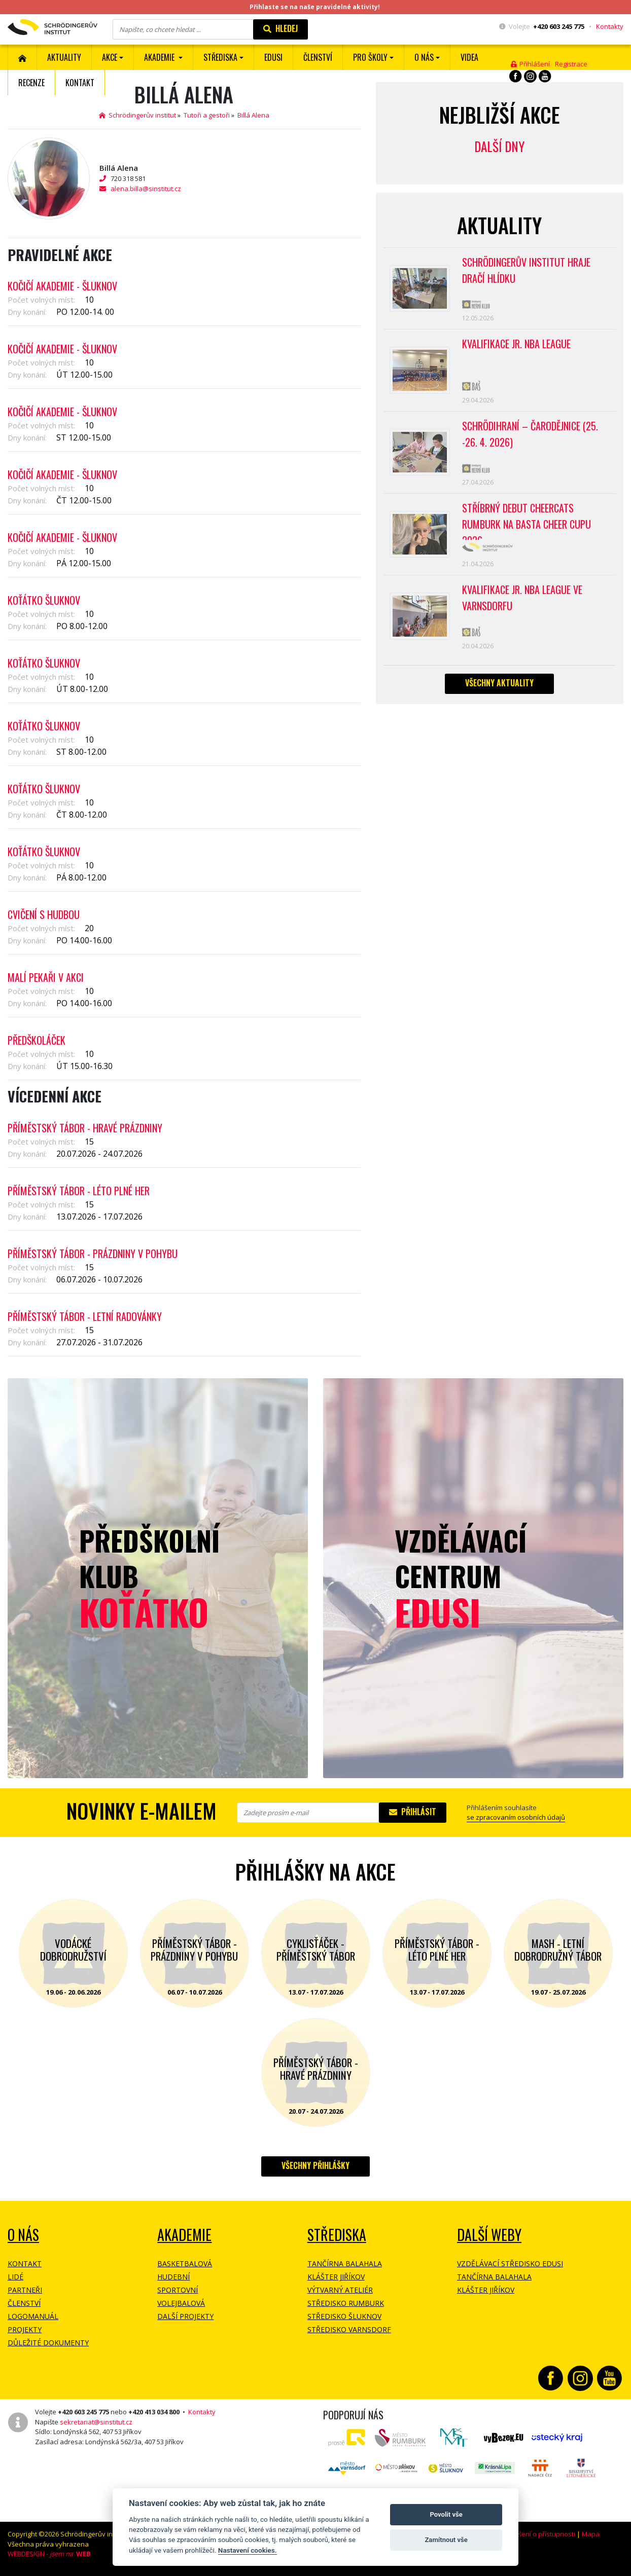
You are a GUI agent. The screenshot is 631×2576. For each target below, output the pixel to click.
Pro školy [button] (370, 57)
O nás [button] (424, 57)
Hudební (173, 2276)
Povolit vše (446, 2514)
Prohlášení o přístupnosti (536, 2533)
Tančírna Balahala (344, 2263)
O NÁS (23, 2234)
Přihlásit (412, 1812)
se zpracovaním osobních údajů (516, 1817)
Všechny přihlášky (315, 2165)
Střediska (336, 2234)
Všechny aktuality (499, 683)
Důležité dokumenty (48, 2342)
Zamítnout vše (446, 2540)
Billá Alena (253, 115)
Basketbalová (184, 2263)
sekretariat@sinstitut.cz (96, 2421)
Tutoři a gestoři (207, 115)
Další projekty (185, 2316)
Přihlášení (530, 63)
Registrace (571, 63)
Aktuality (64, 57)
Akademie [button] (160, 57)
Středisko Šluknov (344, 2316)
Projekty (25, 2329)
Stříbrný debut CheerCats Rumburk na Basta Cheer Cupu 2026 (526, 520)
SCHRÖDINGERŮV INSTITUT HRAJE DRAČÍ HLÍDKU (526, 270)
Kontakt (79, 83)
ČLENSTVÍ (317, 57)
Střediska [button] (220, 57)
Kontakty (609, 26)
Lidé (15, 2276)
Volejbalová (181, 2303)
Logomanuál (33, 2316)
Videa (469, 57)
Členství (24, 2303)
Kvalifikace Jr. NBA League (516, 343)
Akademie (184, 2234)
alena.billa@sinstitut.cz (146, 188)
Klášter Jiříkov (336, 2276)
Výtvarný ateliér (340, 2290)
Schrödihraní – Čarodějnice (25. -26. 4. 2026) (530, 434)
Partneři (25, 2290)
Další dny (499, 146)
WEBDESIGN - (49, 2553)
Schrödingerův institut (137, 115)
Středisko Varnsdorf (349, 2329)
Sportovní (177, 2290)
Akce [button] (109, 57)
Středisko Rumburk (345, 2303)
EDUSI (273, 57)
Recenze (31, 83)
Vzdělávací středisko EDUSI (510, 2263)
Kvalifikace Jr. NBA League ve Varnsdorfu (522, 597)
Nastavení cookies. (247, 2550)
